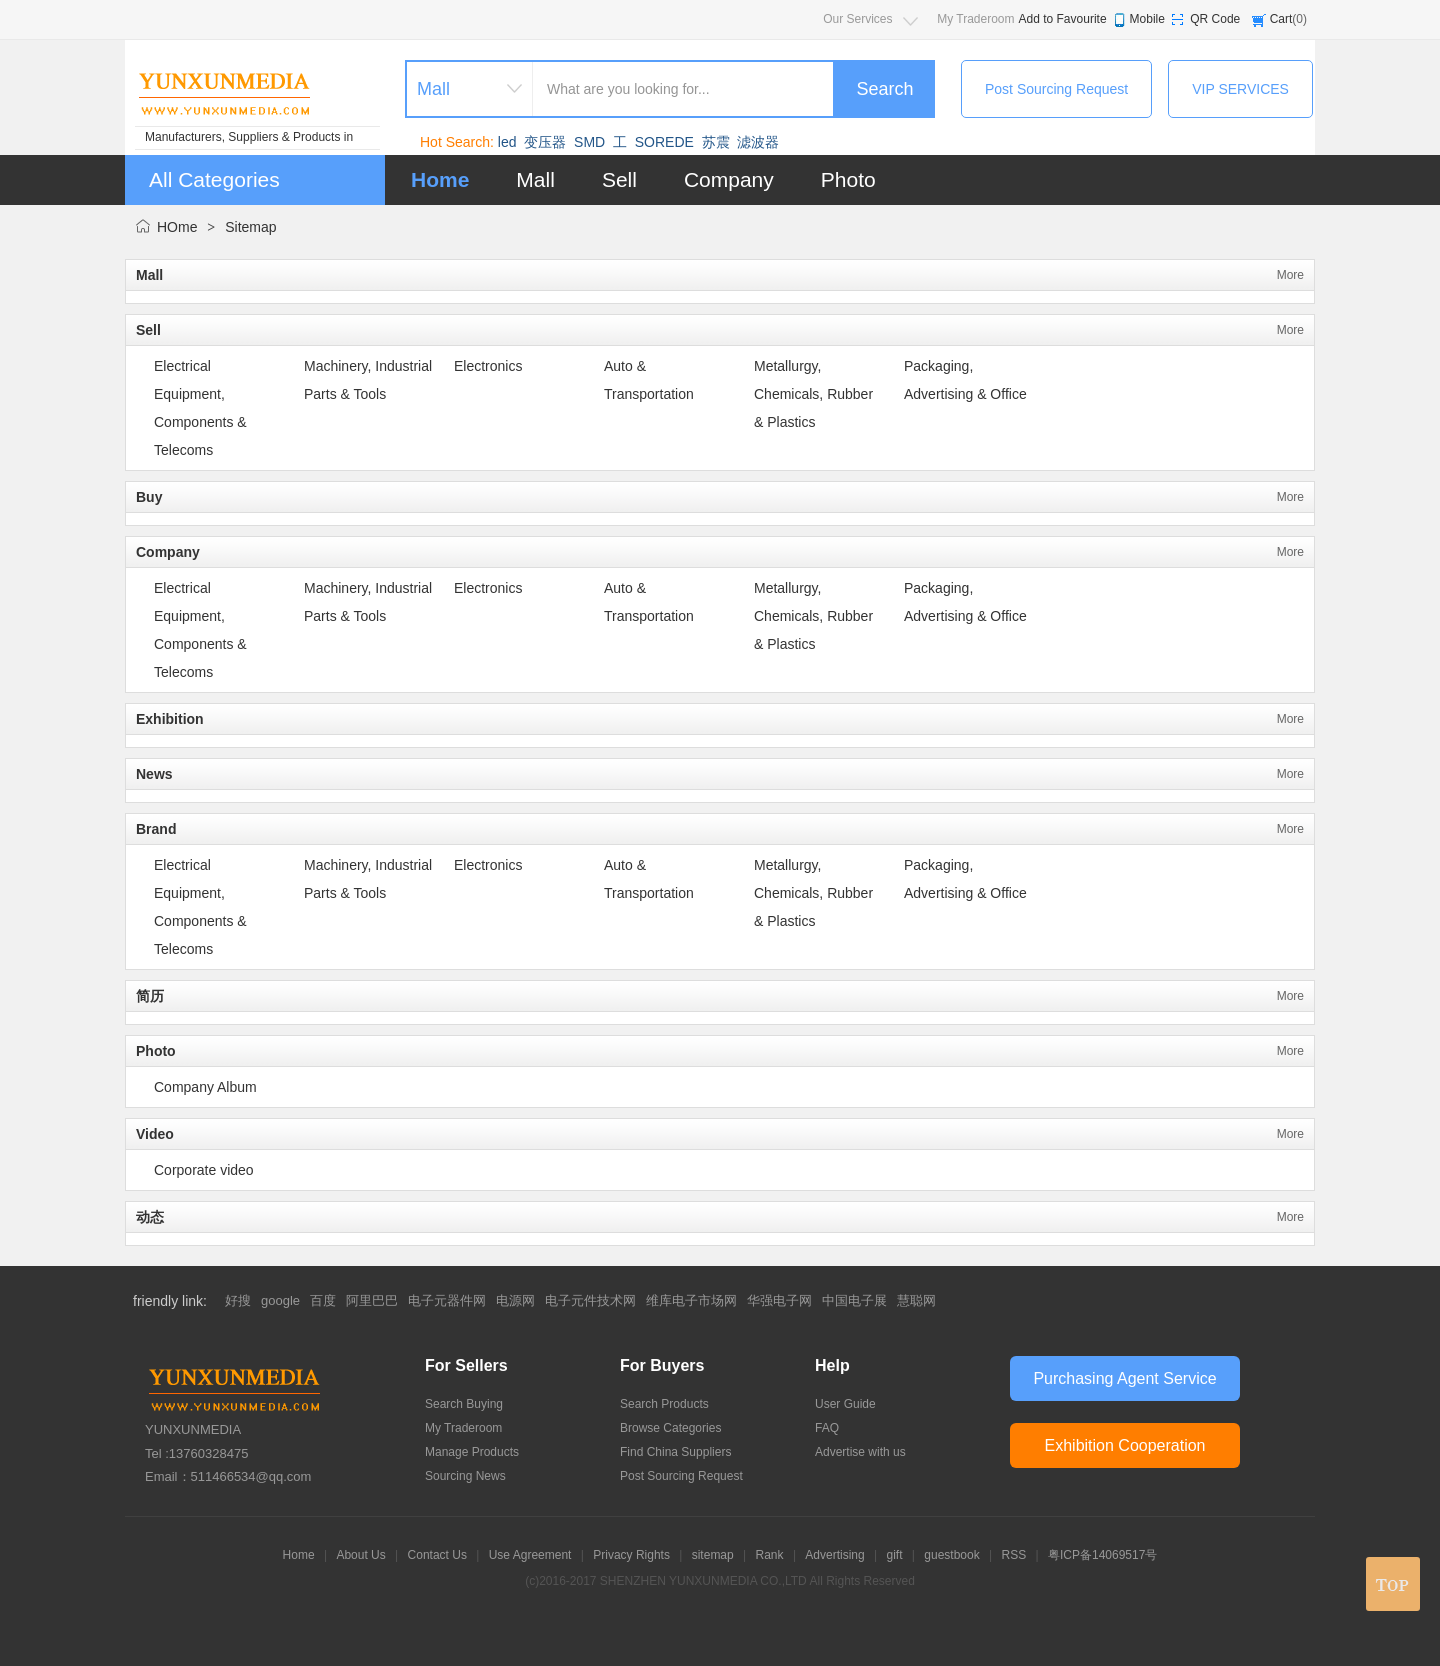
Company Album (205, 1087)
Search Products (664, 1404)
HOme (177, 227)
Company (729, 179)
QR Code (1215, 19)
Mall (535, 179)
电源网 (515, 1300)
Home (440, 179)
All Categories (214, 179)
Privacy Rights (631, 1555)
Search (884, 89)
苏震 (716, 142)
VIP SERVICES (1240, 89)
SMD (589, 142)
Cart (1281, 19)
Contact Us (437, 1555)
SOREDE (664, 142)
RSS (1014, 1555)
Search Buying (464, 1404)
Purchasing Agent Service (1124, 1378)
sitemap (713, 1555)
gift (895, 1555)
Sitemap (250, 227)
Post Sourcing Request (1056, 89)
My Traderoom (975, 19)
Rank (770, 1555)
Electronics (488, 366)
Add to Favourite (1063, 19)
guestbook (951, 1555)
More (1290, 275)
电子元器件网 (447, 1300)
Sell (619, 179)
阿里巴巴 (372, 1300)
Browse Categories (670, 1428)
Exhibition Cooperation (1125, 1445)
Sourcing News (465, 1476)
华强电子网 (779, 1300)
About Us (360, 1555)
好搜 (238, 1300)
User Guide (845, 1404)
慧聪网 (916, 1300)
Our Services (857, 19)
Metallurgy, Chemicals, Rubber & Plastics (813, 394)
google (280, 1300)
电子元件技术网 (590, 1300)
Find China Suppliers (675, 1452)
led (507, 142)
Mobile (1147, 19)
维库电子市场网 (691, 1300)
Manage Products (472, 1452)
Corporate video (204, 1170)
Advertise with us (860, 1452)
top (1393, 1584)
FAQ (827, 1428)
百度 (323, 1300)
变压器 (545, 142)
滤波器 (758, 142)
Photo (848, 179)
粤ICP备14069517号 (1102, 1555)
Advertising (834, 1555)
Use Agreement (530, 1555)
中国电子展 (854, 1300)
